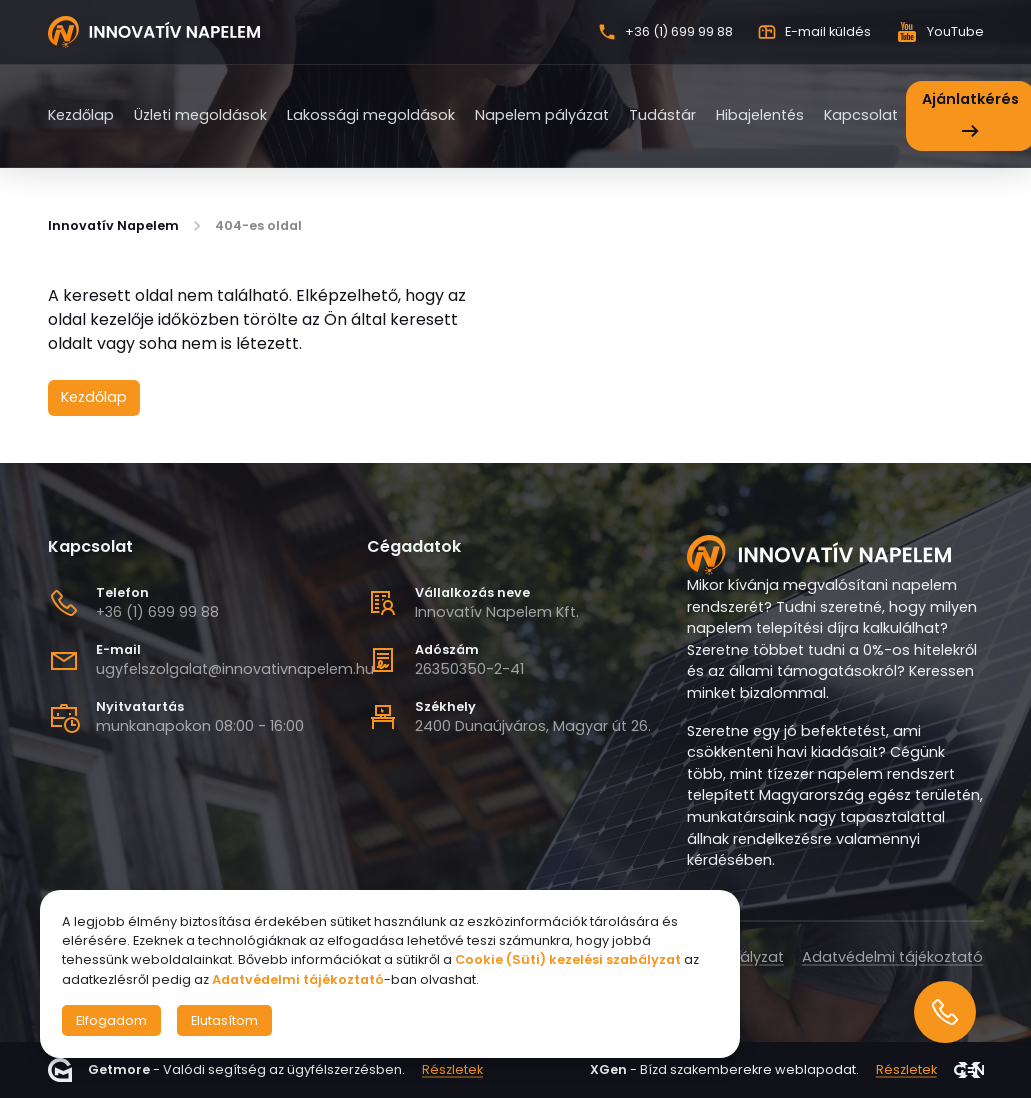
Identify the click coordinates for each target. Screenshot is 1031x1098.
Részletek (452, 1069)
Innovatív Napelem (113, 226)
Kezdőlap (81, 115)
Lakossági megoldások (371, 115)
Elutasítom (224, 1020)
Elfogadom (111, 1020)
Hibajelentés (760, 115)
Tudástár (662, 115)
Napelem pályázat (542, 115)
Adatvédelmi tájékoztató (892, 957)
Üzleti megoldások (200, 115)
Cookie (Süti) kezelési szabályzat (568, 959)
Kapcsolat (861, 115)
